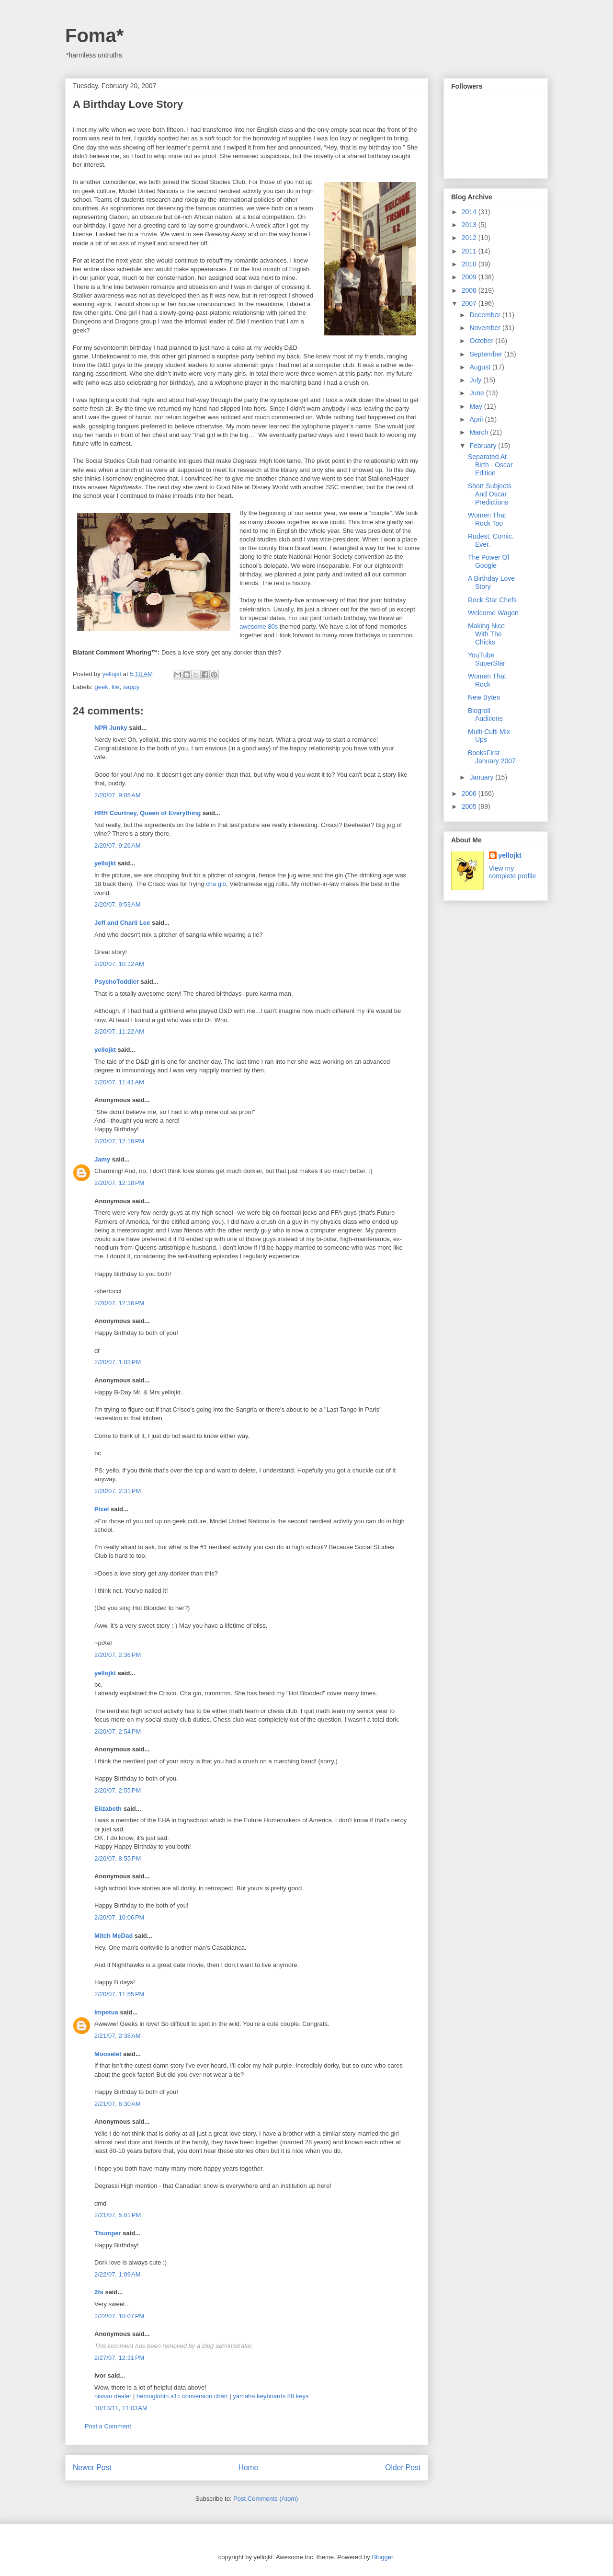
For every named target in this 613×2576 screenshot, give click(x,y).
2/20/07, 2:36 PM (117, 1654)
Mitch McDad (113, 1935)
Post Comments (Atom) (265, 2498)
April (477, 419)
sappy (131, 686)
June (477, 393)
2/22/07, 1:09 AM (117, 2274)
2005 (470, 806)
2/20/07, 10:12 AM (119, 963)
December (485, 315)
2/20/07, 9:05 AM (117, 795)
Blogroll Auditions (485, 715)
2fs (98, 2292)
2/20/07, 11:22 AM (119, 1031)
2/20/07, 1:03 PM (117, 1362)
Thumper (107, 2233)
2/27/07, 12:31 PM (119, 2357)
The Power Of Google (488, 561)
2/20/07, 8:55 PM (117, 1858)
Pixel (101, 1509)
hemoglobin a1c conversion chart (182, 2396)
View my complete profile (512, 872)
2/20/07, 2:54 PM (117, 1731)
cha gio (216, 883)
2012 (470, 238)
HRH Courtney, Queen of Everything (147, 812)
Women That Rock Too (487, 519)
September (486, 354)
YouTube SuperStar (486, 659)
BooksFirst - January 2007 (492, 757)
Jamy (102, 1159)
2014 (470, 212)
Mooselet (107, 2054)
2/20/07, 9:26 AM (117, 845)
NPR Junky (110, 727)
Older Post (402, 2467)
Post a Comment (108, 2426)
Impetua (106, 2012)
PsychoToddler (116, 981)
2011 (470, 251)
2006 (470, 793)
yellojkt (105, 863)
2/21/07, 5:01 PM (117, 2215)
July (476, 380)
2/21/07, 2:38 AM (117, 2035)
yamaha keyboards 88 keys (270, 2396)
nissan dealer (112, 2396)
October (482, 341)
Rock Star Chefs (492, 600)
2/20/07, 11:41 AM (119, 1082)
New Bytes (484, 697)
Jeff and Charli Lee (122, 922)
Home (248, 2467)
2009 (470, 277)
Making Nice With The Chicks (486, 634)
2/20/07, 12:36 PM (119, 1303)
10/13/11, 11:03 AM (121, 2408)
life (116, 686)
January (482, 777)
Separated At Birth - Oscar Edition (490, 465)
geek (101, 686)
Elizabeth (108, 1808)
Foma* (94, 35)
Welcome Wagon (493, 613)
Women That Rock (487, 680)
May (476, 406)
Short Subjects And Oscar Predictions (489, 494)
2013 (470, 225)
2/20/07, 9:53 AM (117, 904)
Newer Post (92, 2467)
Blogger (382, 2557)
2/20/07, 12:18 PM (119, 1141)
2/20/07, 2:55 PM (117, 1790)
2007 (470, 303)
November (485, 328)
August (480, 367)
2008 (470, 290)
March (479, 432)
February (483, 445)
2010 (470, 264)
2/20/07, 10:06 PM (119, 1917)
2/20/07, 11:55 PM (119, 1994)
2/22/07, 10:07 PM (119, 2316)
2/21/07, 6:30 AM (117, 2103)
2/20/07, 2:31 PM (117, 1491)
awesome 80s (258, 626)
